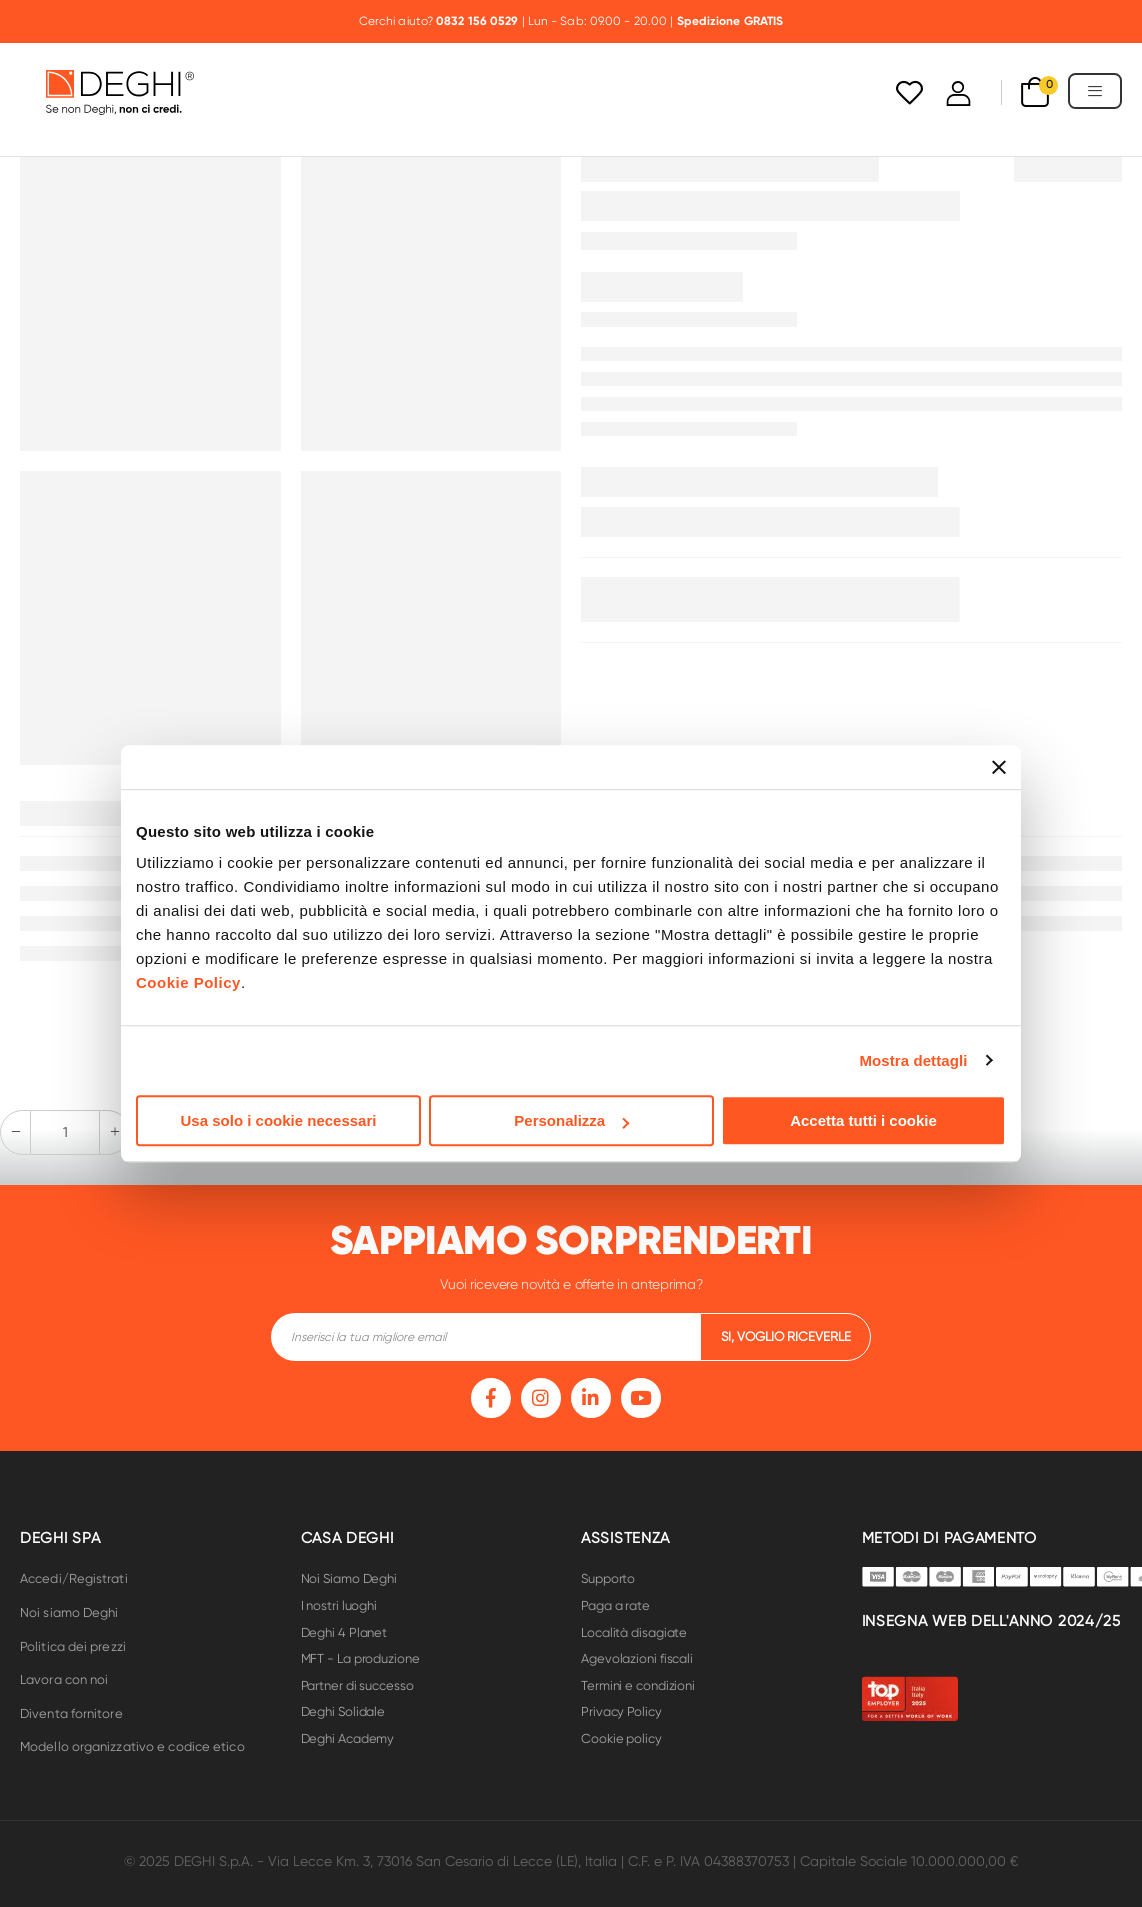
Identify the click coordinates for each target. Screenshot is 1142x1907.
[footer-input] (485, 1337)
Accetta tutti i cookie (863, 1120)
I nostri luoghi (339, 1605)
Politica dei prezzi (73, 1646)
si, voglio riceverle (786, 1336)
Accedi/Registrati (74, 1578)
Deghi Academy (348, 1738)
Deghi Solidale (343, 1711)
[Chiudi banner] (999, 767)
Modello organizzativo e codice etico (132, 1746)
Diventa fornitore (71, 1713)
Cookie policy (621, 1738)
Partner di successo (357, 1685)
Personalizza (571, 1120)
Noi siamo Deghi (69, 1612)
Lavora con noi (64, 1679)
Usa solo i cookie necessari (279, 1120)
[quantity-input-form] (65, 1132)
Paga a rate (615, 1605)
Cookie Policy (188, 982)
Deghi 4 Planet (344, 1632)
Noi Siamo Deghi (349, 1578)
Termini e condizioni (638, 1685)
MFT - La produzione (360, 1658)
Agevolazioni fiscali (637, 1658)
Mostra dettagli (913, 1060)
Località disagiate (634, 1632)
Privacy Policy (621, 1711)
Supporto (608, 1578)
